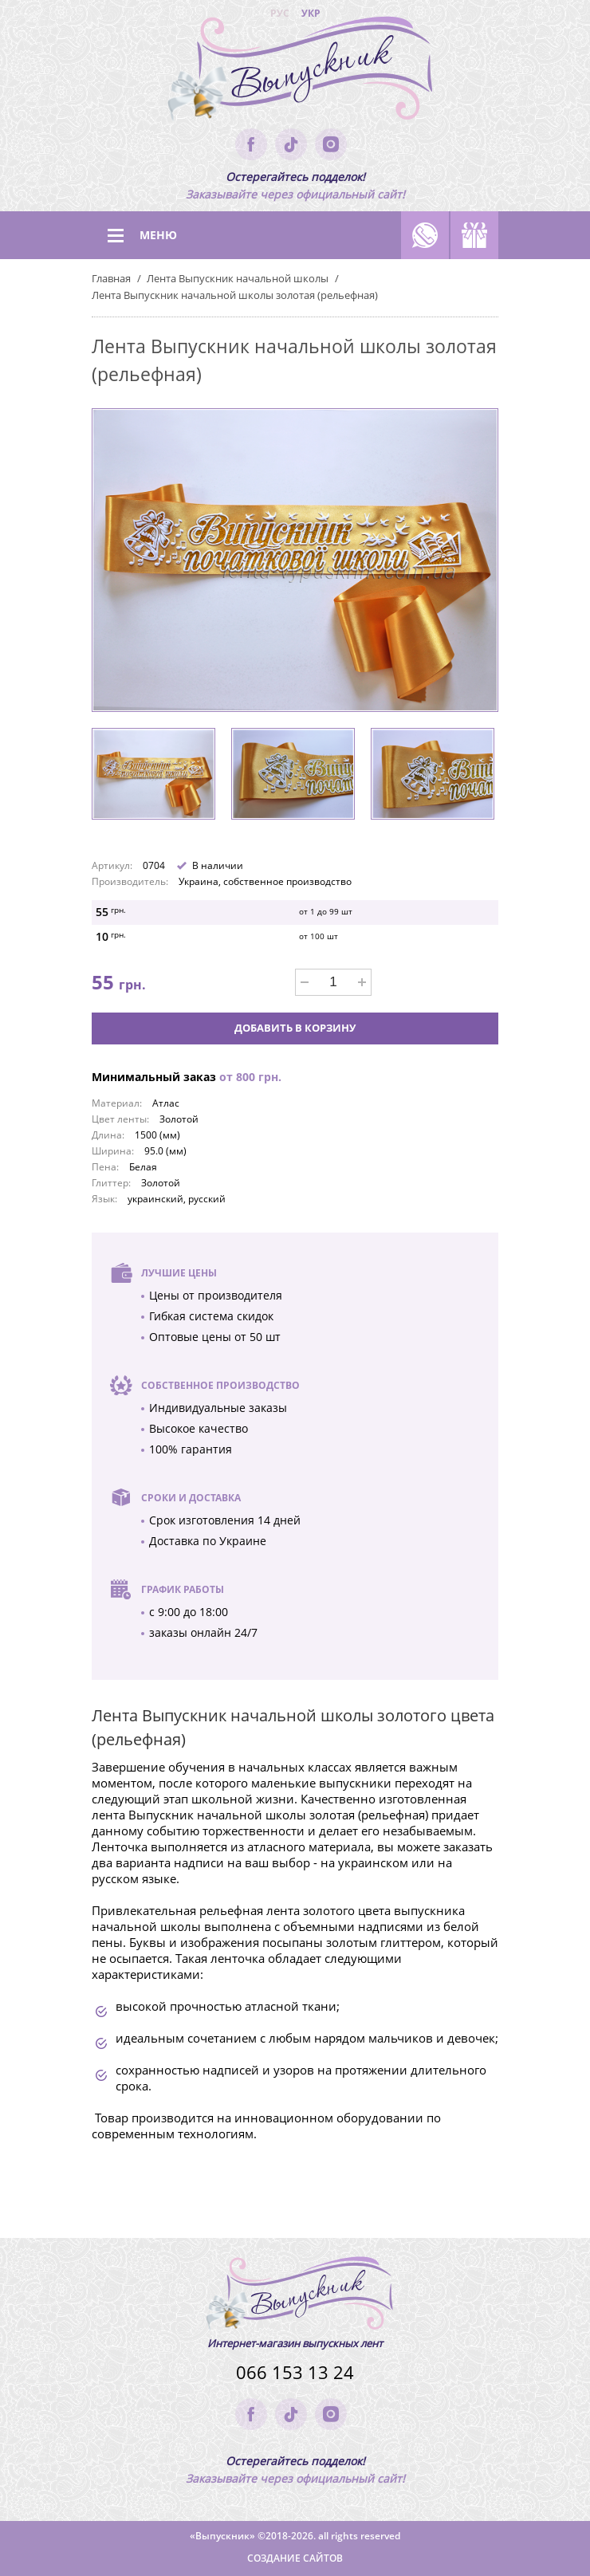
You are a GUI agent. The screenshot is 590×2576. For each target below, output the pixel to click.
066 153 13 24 (295, 2372)
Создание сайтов (295, 2558)
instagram (331, 144)
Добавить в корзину (295, 1028)
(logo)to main (295, 72)
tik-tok (291, 144)
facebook (251, 144)
